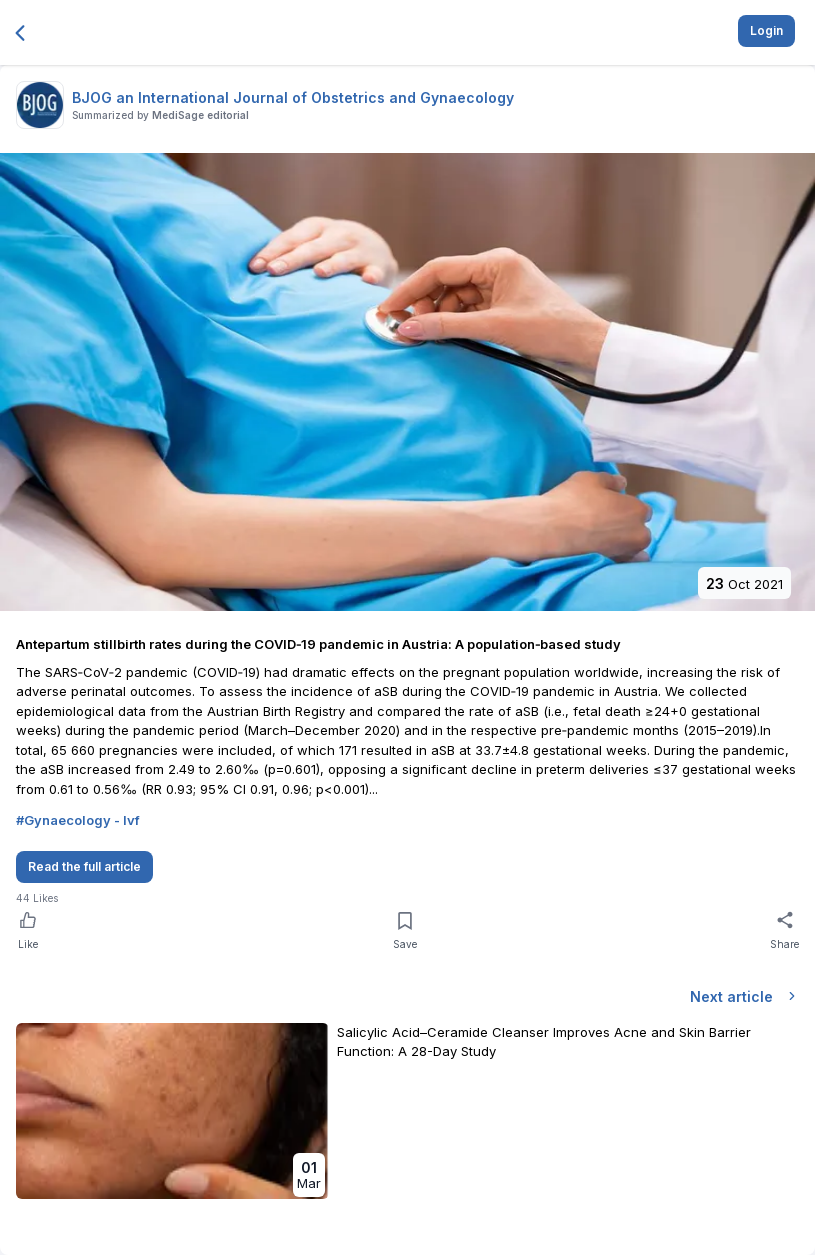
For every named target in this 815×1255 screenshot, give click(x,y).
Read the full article (84, 866)
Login (766, 30)
